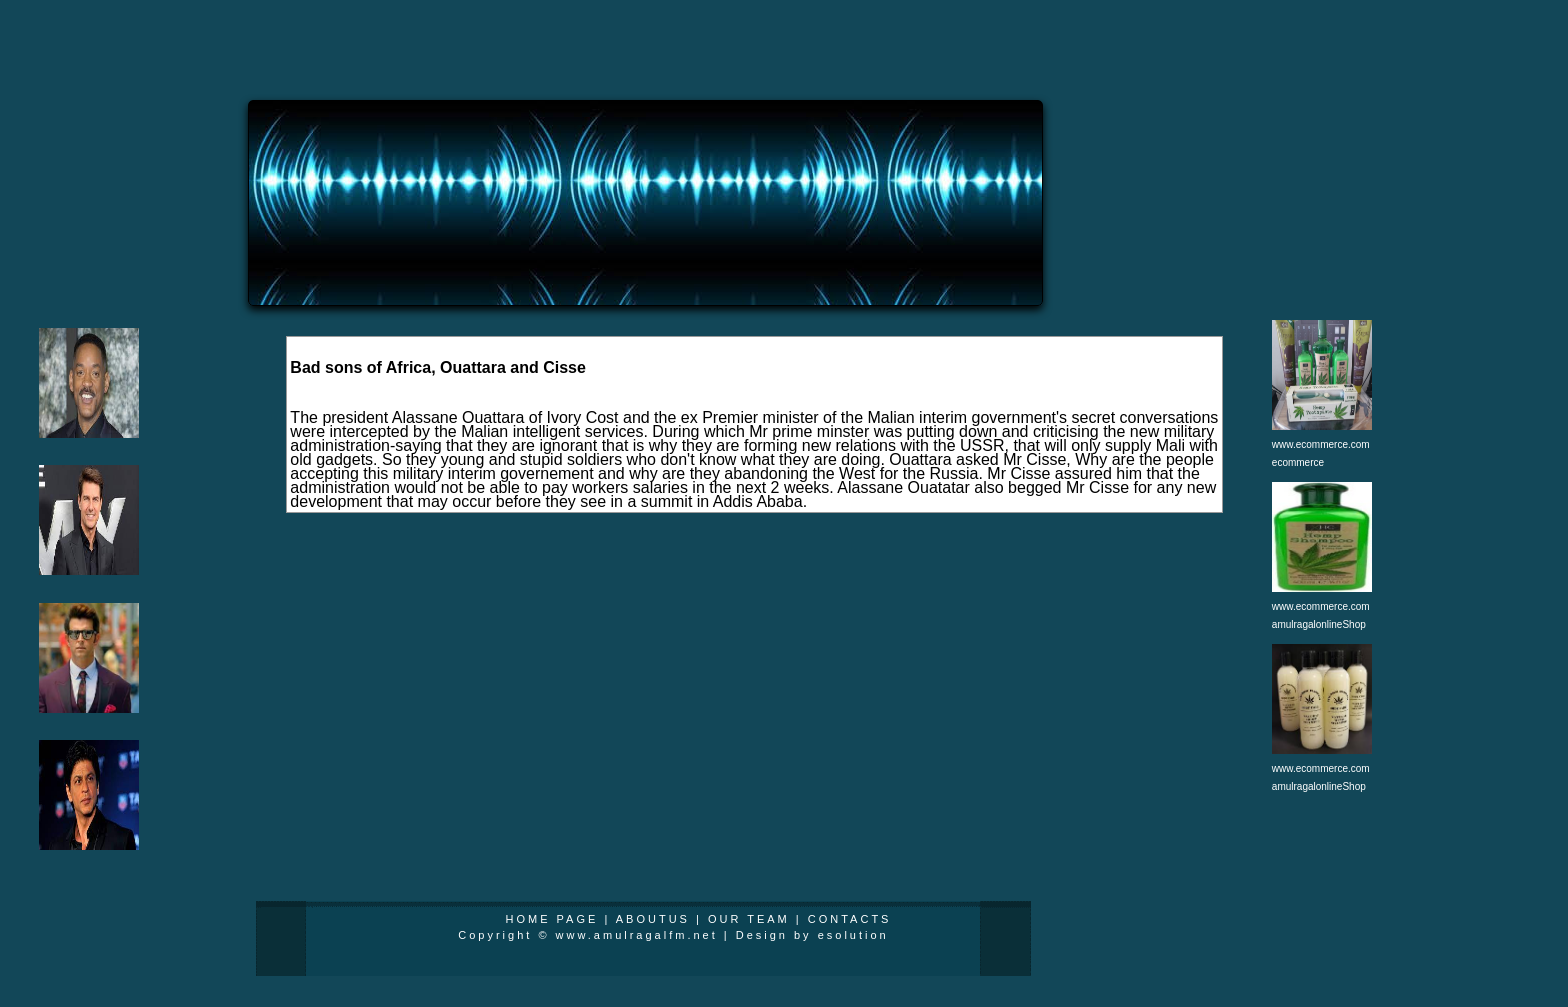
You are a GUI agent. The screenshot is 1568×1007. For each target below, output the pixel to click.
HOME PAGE (552, 919)
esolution (853, 935)
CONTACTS (850, 919)
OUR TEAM (749, 919)
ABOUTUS (653, 919)
